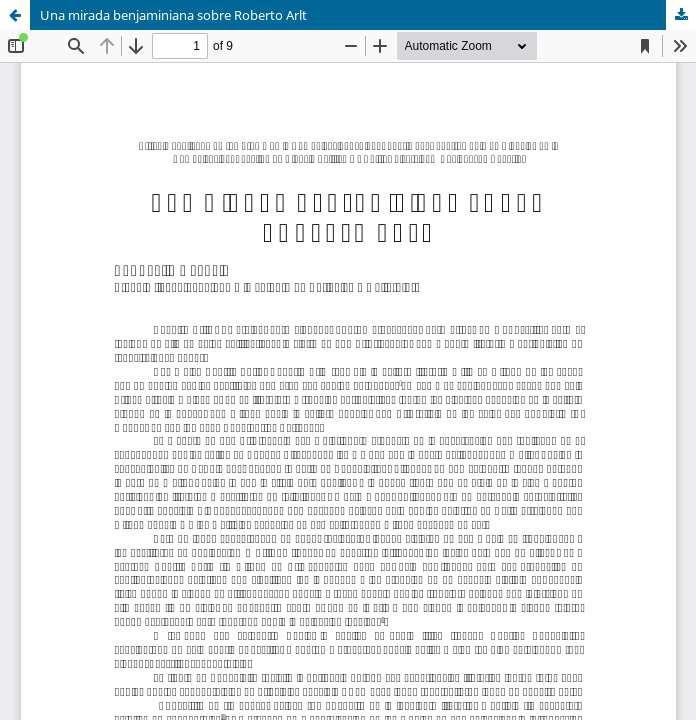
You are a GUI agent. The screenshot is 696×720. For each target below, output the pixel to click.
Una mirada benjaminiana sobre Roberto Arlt (173, 15)
